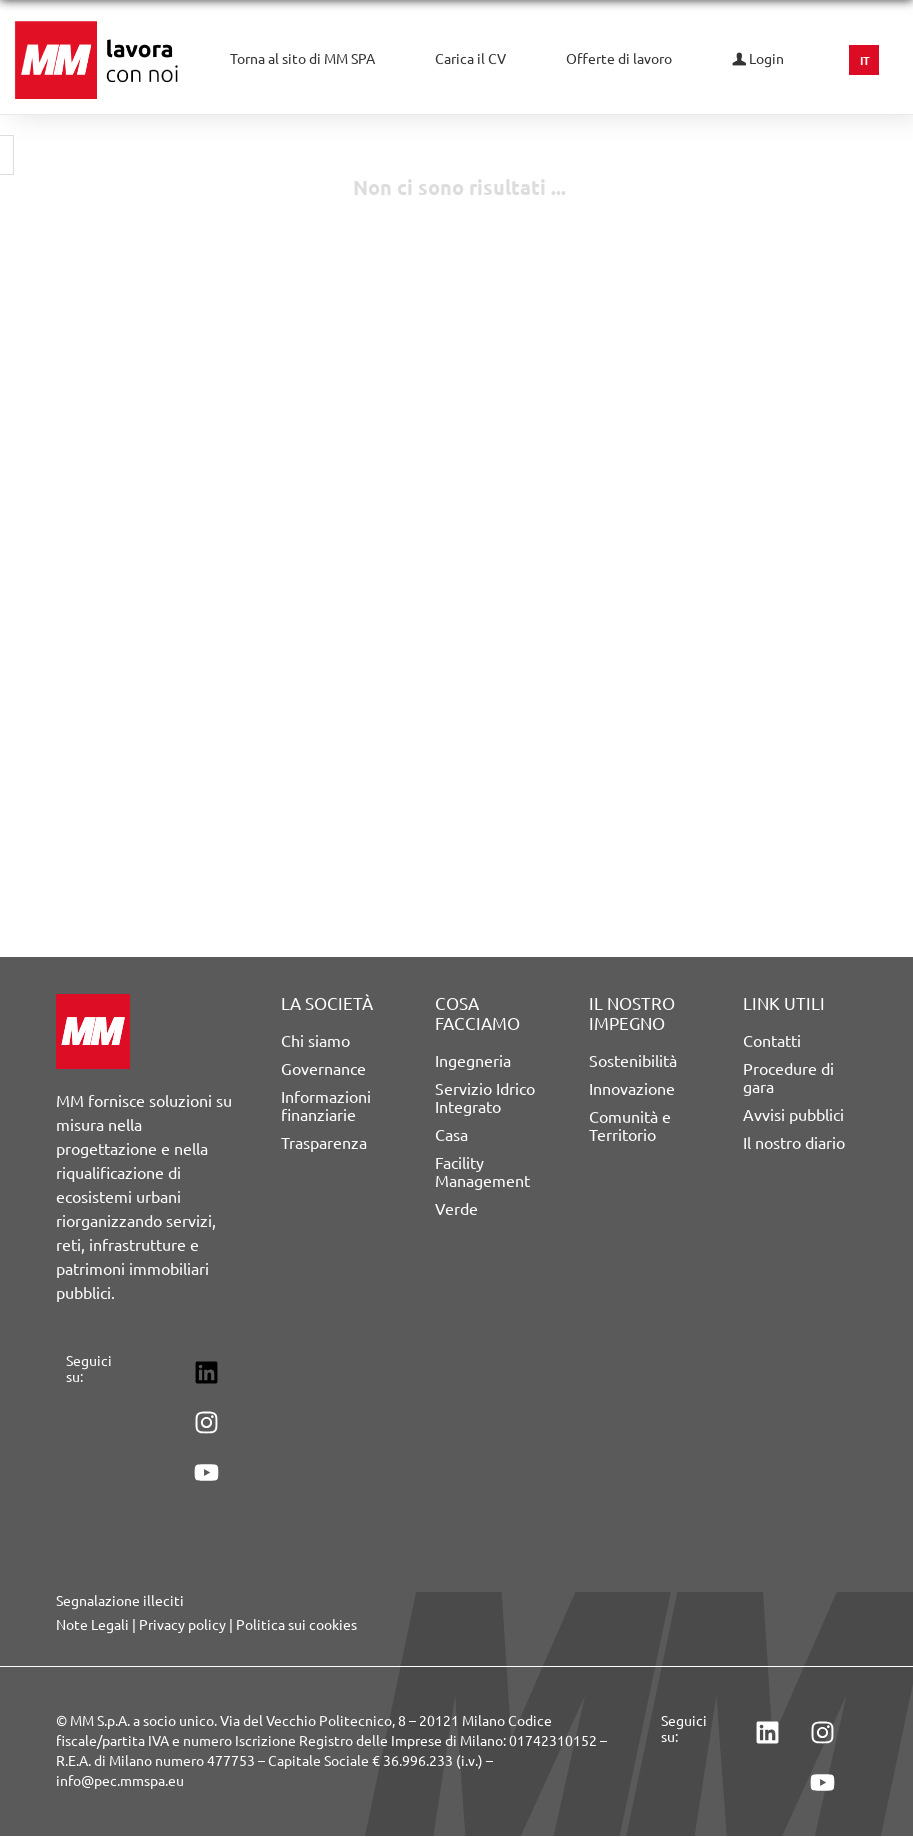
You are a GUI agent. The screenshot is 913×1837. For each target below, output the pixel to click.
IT (865, 61)
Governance (323, 1069)
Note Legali (92, 1625)
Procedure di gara (788, 1078)
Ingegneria (473, 1061)
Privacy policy (182, 1625)
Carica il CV (470, 59)
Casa (451, 1135)
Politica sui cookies (296, 1625)
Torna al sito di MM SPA (302, 59)
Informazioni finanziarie (326, 1106)
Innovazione (632, 1089)
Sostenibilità (633, 1061)
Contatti (772, 1041)
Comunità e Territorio (630, 1126)
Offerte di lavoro (619, 59)
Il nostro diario (794, 1143)
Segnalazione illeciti (120, 1601)
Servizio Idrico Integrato (485, 1098)
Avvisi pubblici (793, 1115)
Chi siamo (315, 1041)
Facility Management (482, 1172)
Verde (456, 1209)
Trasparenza (324, 1143)
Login (758, 59)
